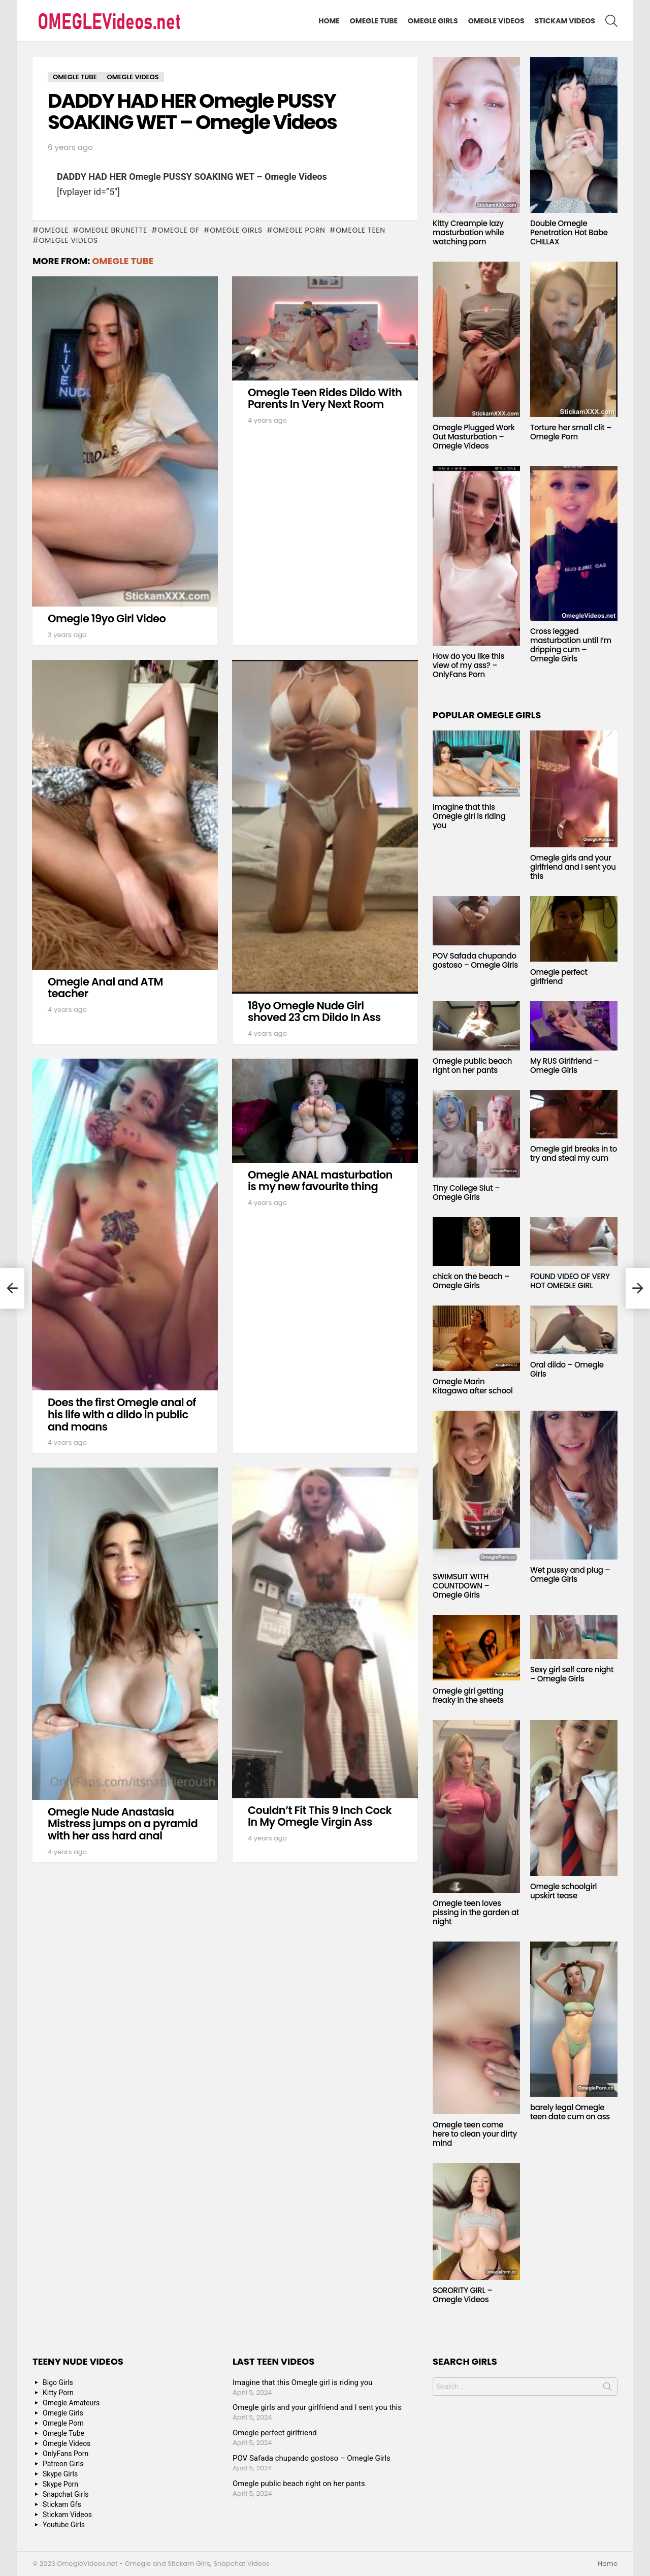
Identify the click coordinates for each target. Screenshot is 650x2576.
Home (329, 21)
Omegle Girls (433, 21)
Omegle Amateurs (71, 2403)
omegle (54, 230)
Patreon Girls (63, 2464)
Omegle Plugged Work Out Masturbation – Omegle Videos (474, 436)
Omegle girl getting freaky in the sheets (468, 1695)
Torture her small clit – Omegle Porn (570, 432)
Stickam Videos (565, 21)
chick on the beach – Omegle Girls (471, 1281)
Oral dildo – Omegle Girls (567, 1369)
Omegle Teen (360, 230)
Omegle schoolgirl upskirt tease (563, 1891)
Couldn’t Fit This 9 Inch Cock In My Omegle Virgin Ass (320, 1816)
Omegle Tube (374, 21)
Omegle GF (178, 230)
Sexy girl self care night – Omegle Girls (571, 1674)
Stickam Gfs (62, 2504)
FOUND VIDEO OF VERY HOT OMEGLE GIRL (570, 1281)
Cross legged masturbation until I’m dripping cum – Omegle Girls (570, 645)
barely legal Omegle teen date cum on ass (570, 2112)
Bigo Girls (58, 2382)
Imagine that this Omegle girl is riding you (469, 816)
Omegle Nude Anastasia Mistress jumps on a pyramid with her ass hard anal (123, 1823)
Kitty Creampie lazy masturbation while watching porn (468, 232)
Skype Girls (60, 2474)
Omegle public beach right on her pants (472, 1065)
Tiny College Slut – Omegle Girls (466, 1192)
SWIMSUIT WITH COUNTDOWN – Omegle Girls (461, 1585)
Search (607, 2388)
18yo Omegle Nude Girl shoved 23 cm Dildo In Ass (314, 1011)
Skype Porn (60, 2484)
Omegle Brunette (113, 230)
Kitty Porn (58, 2393)
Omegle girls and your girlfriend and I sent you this (573, 866)
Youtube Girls (64, 2525)
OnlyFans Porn (65, 2454)
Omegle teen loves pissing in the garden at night (476, 1912)
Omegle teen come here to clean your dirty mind (475, 2133)
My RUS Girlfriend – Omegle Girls (564, 1065)
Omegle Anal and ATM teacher (105, 987)
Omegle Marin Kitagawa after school (473, 1386)
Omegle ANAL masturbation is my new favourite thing (320, 1180)
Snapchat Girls (66, 2494)
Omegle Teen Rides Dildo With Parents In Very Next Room (325, 398)
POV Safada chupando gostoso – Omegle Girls (475, 960)
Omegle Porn (299, 230)
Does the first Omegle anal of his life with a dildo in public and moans (122, 1414)
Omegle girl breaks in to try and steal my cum (573, 1153)
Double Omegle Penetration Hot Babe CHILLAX (569, 232)
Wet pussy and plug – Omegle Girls (570, 1574)
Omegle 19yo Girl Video (107, 618)
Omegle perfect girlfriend (559, 977)
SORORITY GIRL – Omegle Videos (463, 2295)
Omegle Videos (496, 21)
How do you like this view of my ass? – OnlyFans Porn (468, 665)
